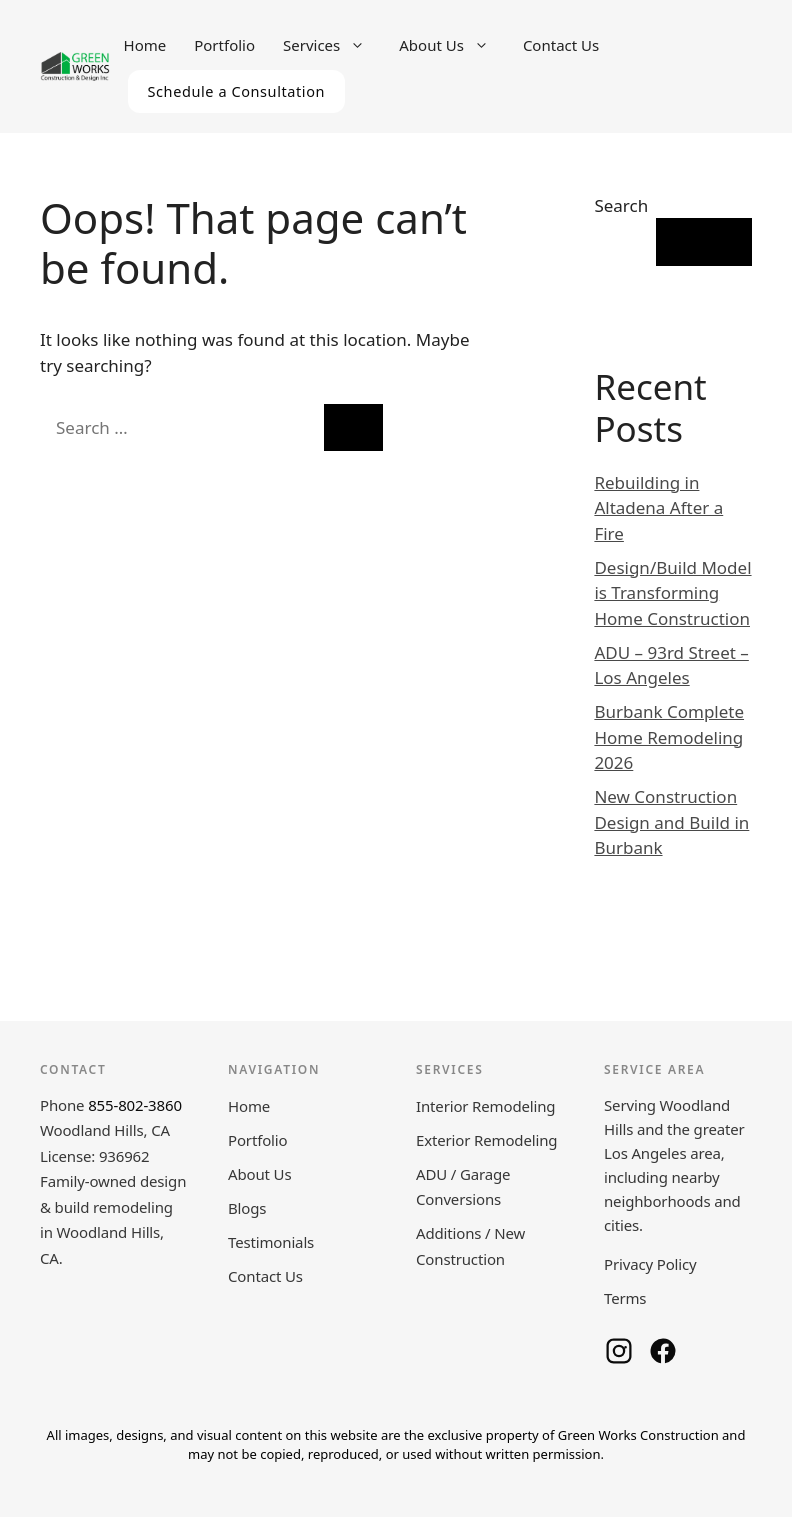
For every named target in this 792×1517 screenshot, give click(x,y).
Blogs (247, 1208)
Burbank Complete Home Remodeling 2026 (669, 737)
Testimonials (271, 1242)
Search (621, 205)
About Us (454, 45)
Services (334, 45)
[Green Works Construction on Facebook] (663, 1351)
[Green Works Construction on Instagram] (619, 1351)
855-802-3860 (135, 1105)
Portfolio (224, 45)
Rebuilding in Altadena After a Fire (658, 508)
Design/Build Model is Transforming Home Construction (672, 593)
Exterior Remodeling (486, 1140)
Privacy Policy (650, 1264)
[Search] (353, 428)
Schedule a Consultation (237, 91)
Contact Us (561, 45)
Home (145, 45)
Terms (625, 1298)
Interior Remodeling (485, 1106)
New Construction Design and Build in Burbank (671, 822)
